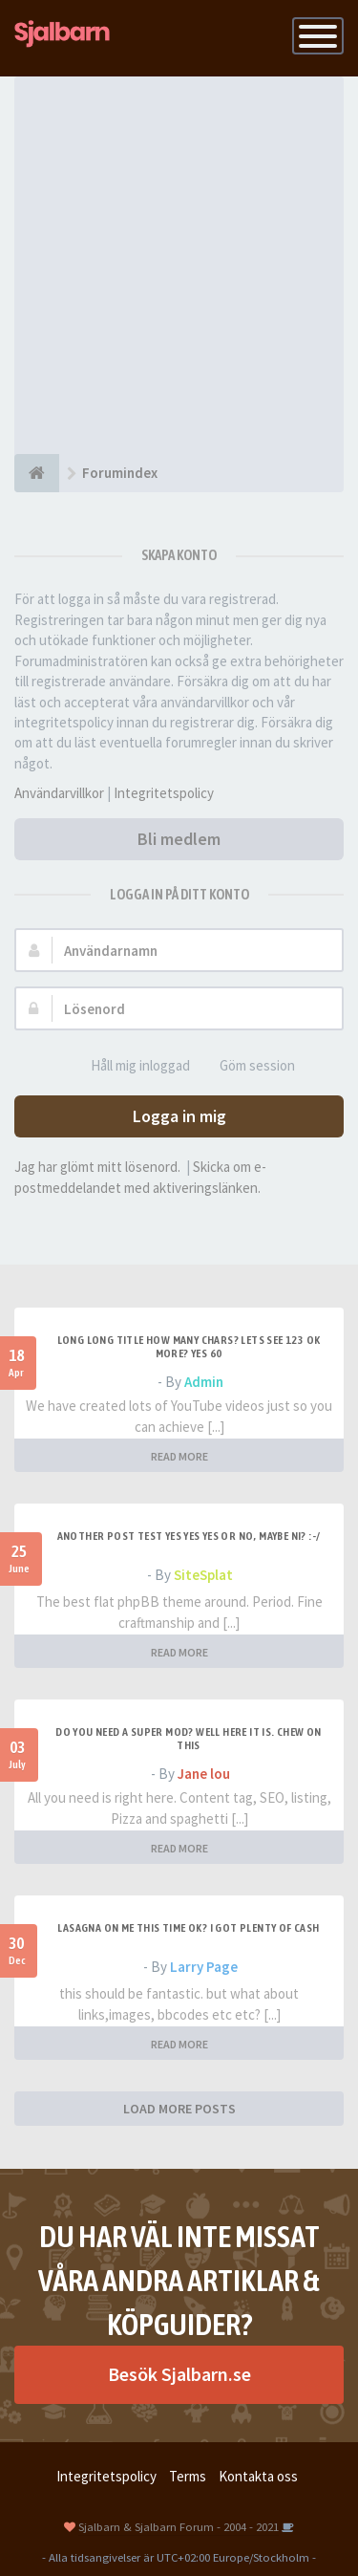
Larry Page (204, 1967)
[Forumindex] (36, 473)
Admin (203, 1382)
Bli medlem (179, 839)
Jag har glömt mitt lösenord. (97, 1167)
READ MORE (179, 1456)
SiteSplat (203, 1575)
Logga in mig (179, 1116)
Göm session (247, 1066)
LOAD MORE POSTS (179, 2108)
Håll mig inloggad (130, 1066)
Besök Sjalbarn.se (179, 2374)
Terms (187, 2476)
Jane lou (204, 1773)
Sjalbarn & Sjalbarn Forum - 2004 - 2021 (178, 2526)
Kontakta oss (258, 2476)
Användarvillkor (59, 793)
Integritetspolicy (164, 793)
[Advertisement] (179, 265)
